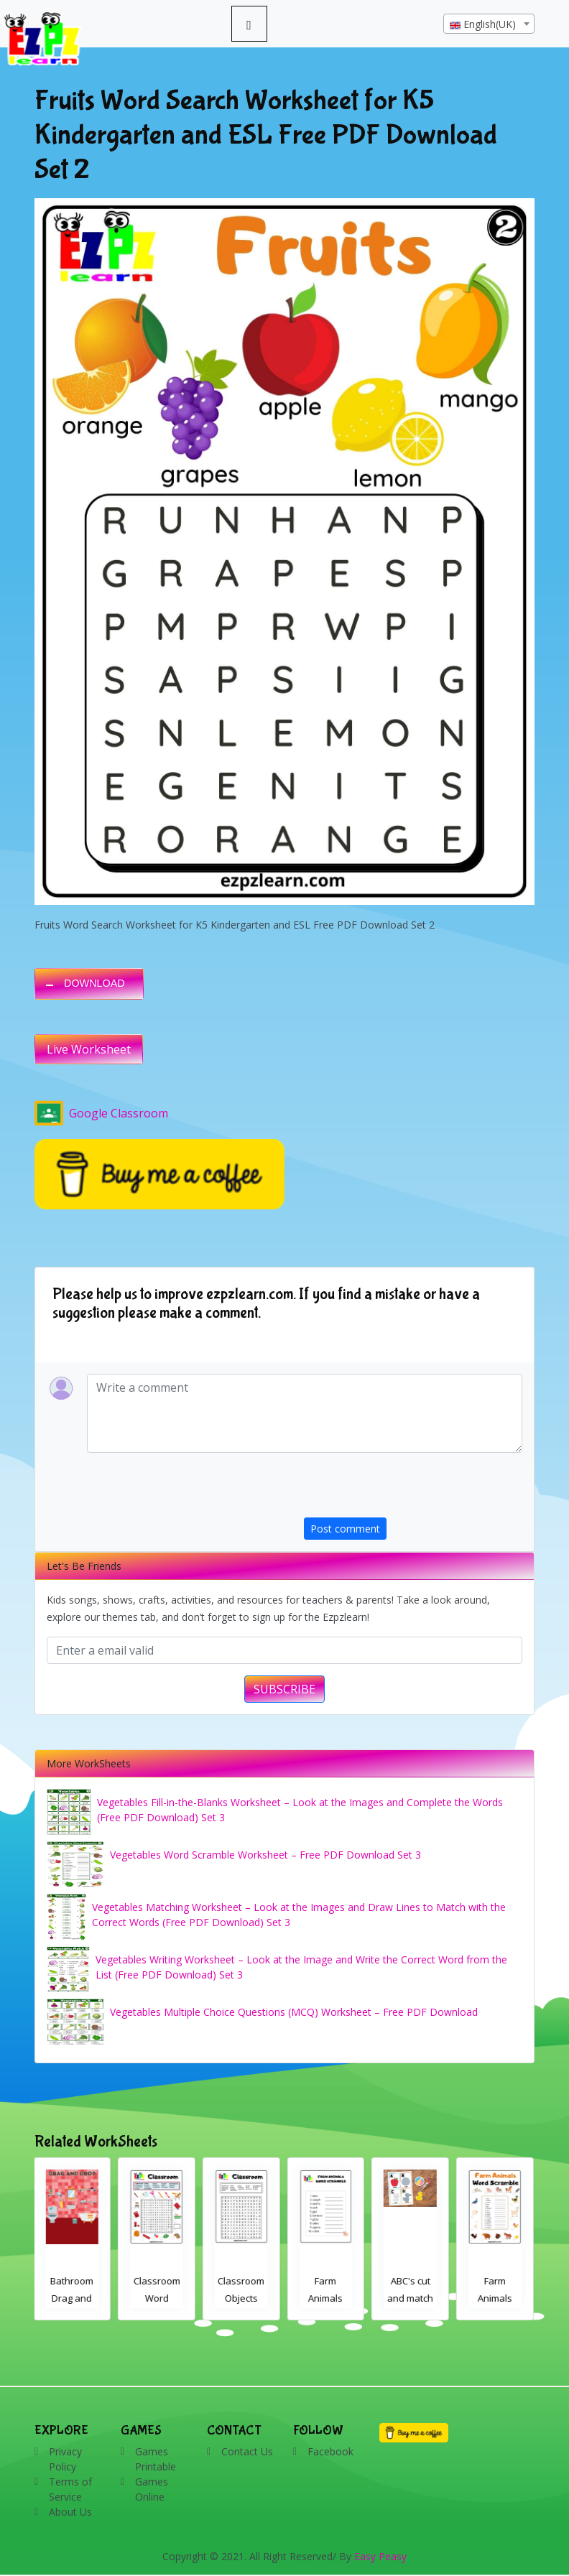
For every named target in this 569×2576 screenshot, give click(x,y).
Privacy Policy (65, 2459)
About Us (70, 2512)
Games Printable (155, 2459)
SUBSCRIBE (284, 1689)
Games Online (151, 2489)
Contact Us (247, 2451)
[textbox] (489, 24)
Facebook (330, 2451)
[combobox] (489, 24)
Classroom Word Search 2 (158, 2298)
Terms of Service (70, 2489)
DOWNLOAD (94, 983)
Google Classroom (101, 1113)
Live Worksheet (89, 1049)
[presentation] (413, 1489)
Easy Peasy (380, 2556)
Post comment (345, 1528)
